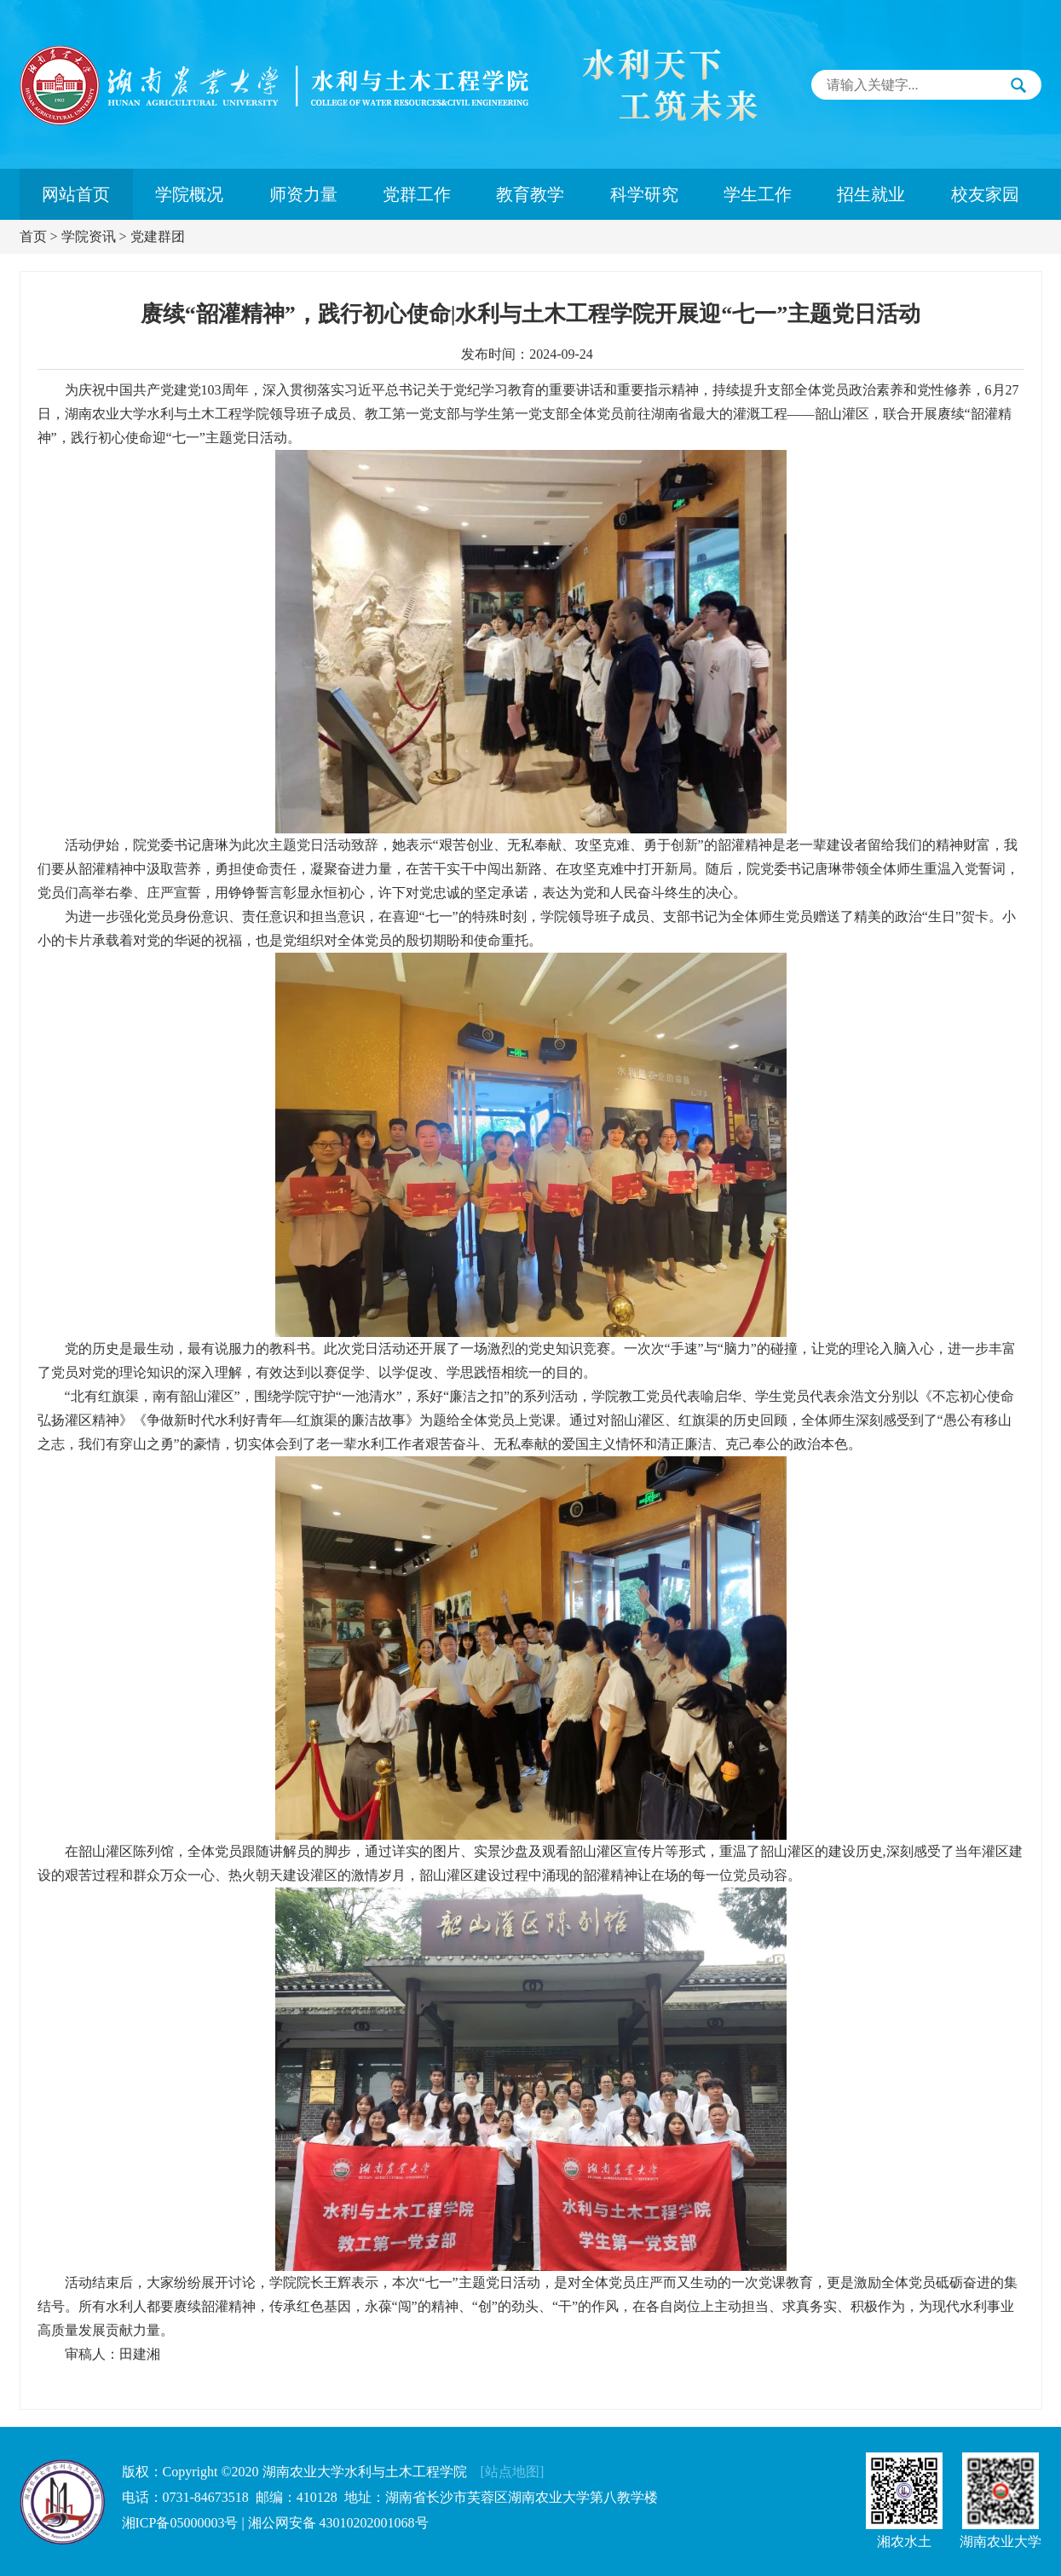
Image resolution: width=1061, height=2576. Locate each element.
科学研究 (644, 194)
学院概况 (189, 194)
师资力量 (303, 194)
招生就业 (871, 194)
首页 (33, 236)
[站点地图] (513, 2471)
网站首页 (76, 194)
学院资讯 (88, 236)
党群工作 (417, 194)
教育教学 (530, 194)
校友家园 (985, 194)
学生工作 (758, 194)
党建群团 (157, 236)
